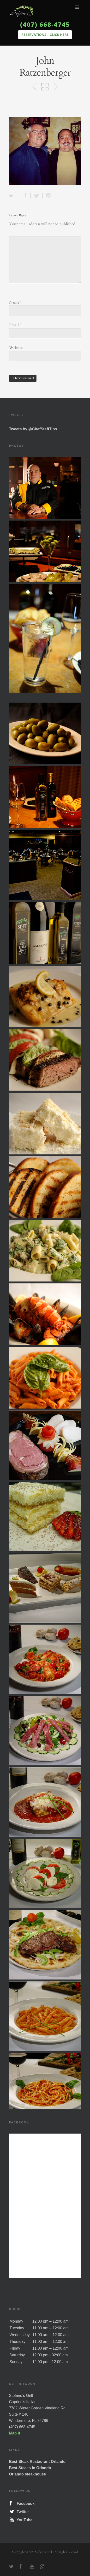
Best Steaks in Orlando (30, 2468)
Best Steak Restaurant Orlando (37, 2462)
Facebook (25, 2503)
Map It (14, 2433)
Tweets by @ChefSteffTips (33, 429)
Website (16, 347)
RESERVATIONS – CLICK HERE (45, 34)
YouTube (24, 2520)
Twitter (22, 2512)
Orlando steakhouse (27, 2474)
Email (15, 325)
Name (15, 302)
